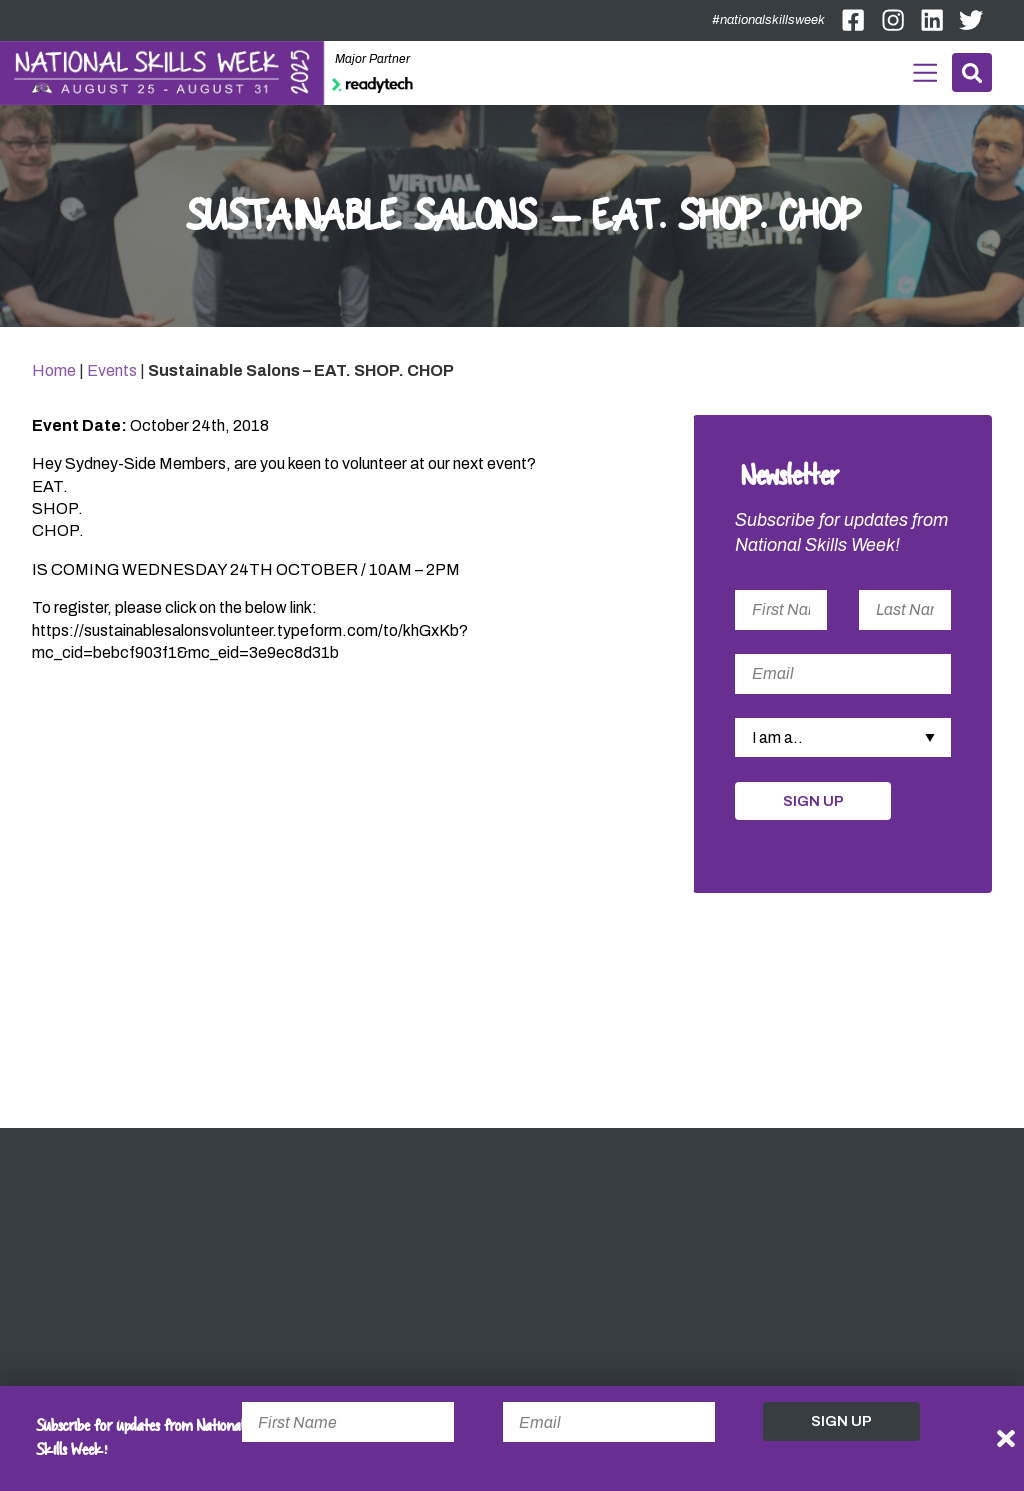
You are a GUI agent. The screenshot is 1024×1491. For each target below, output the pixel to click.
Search (971, 72)
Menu (923, 71)
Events (112, 372)
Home (54, 372)
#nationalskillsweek (768, 20)
